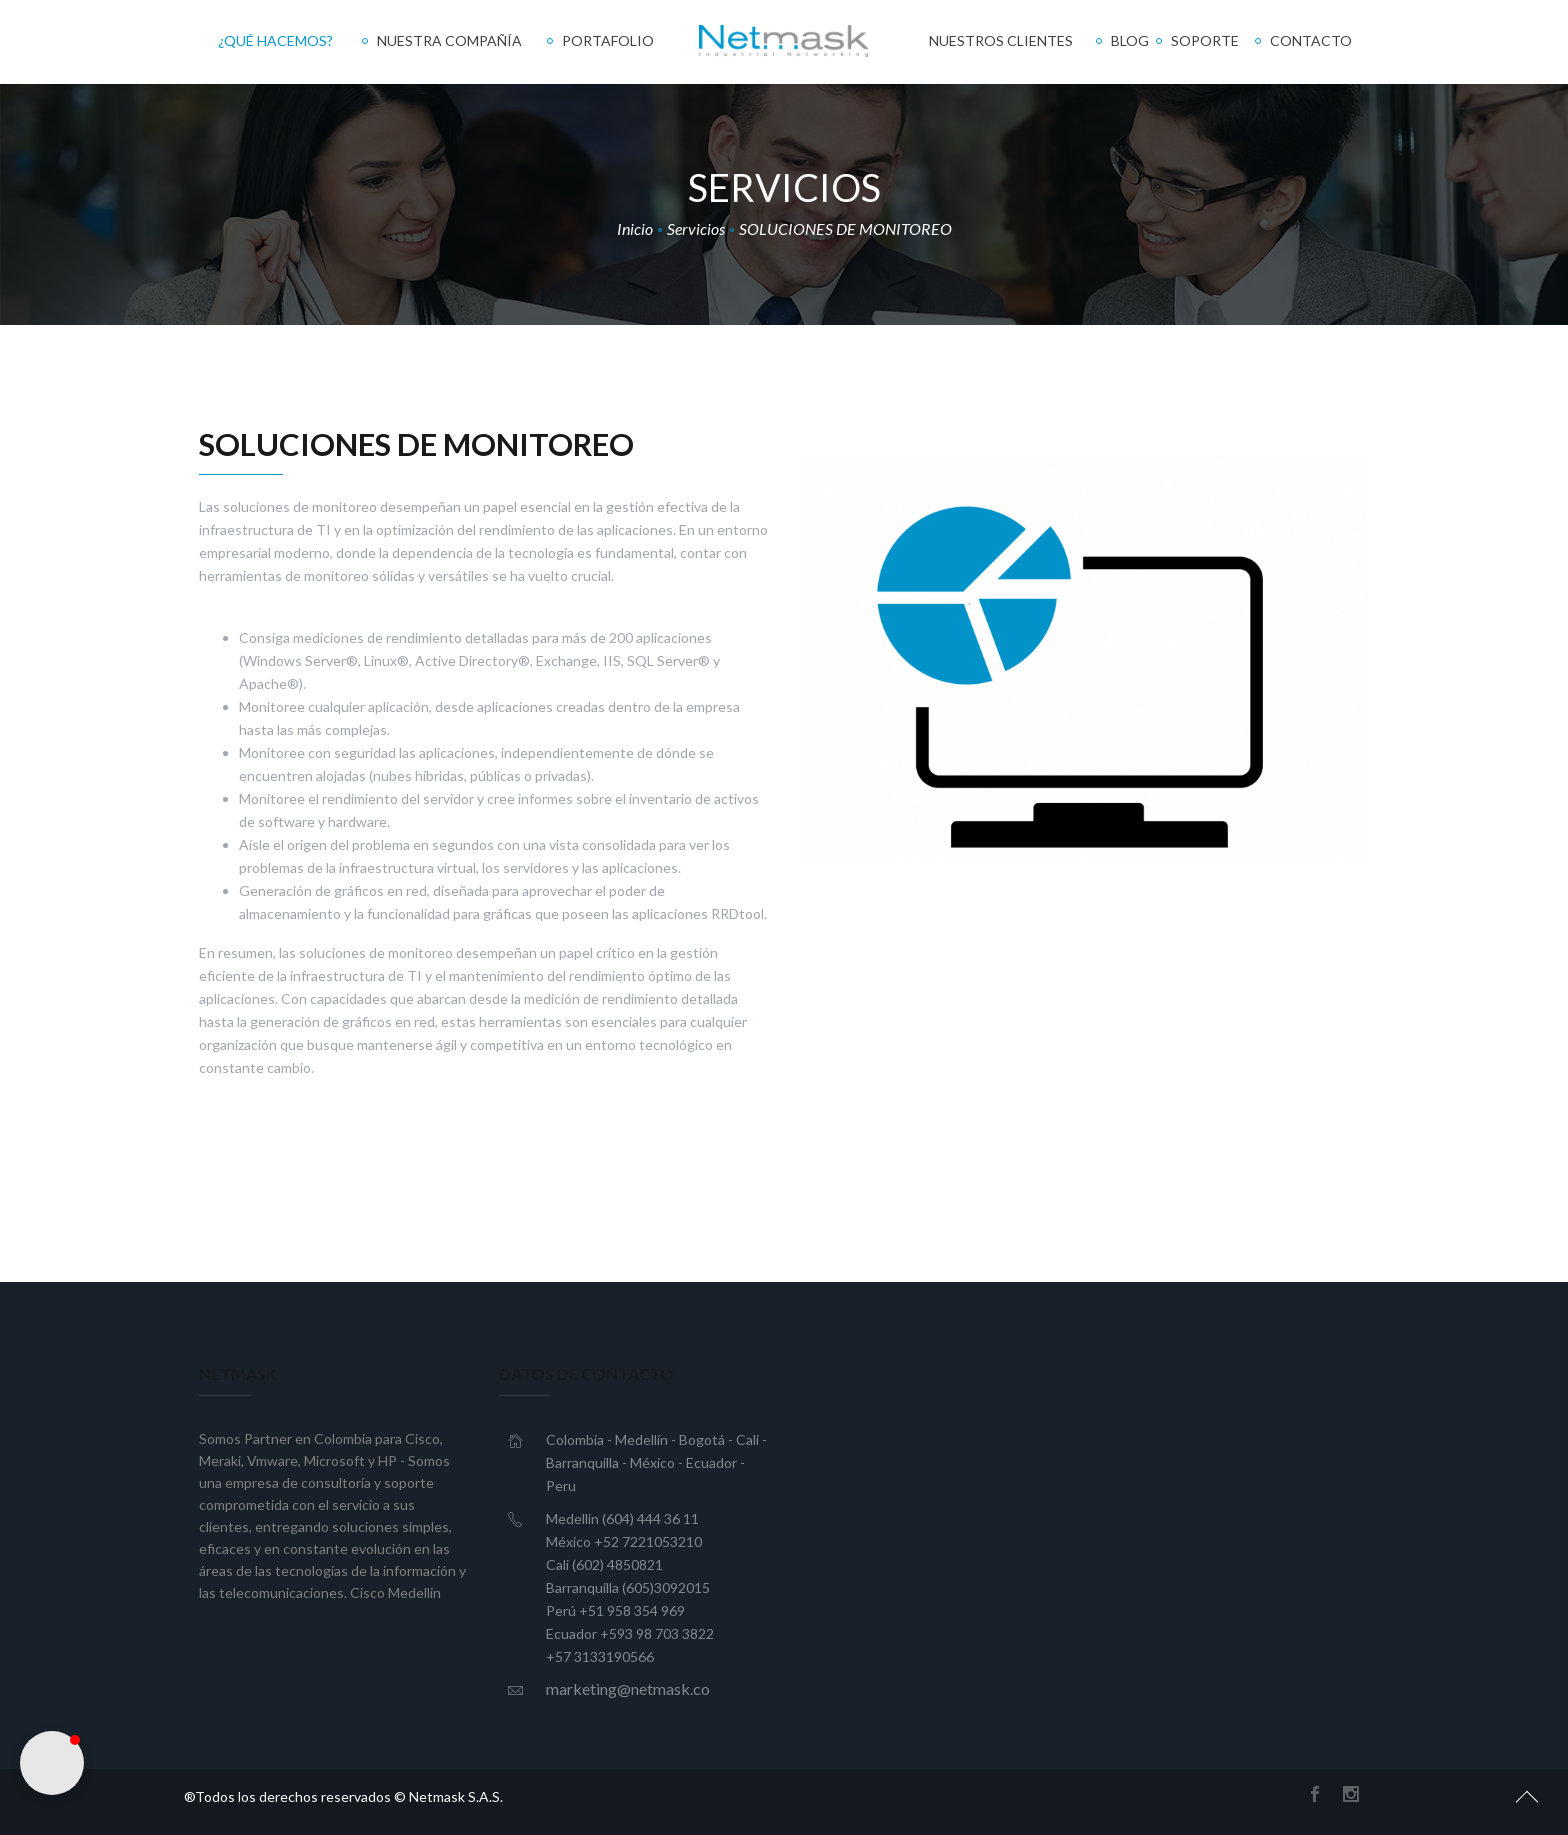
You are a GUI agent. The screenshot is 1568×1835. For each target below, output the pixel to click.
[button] (52, 1763)
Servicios (696, 228)
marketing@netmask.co (628, 1688)
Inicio (635, 228)
